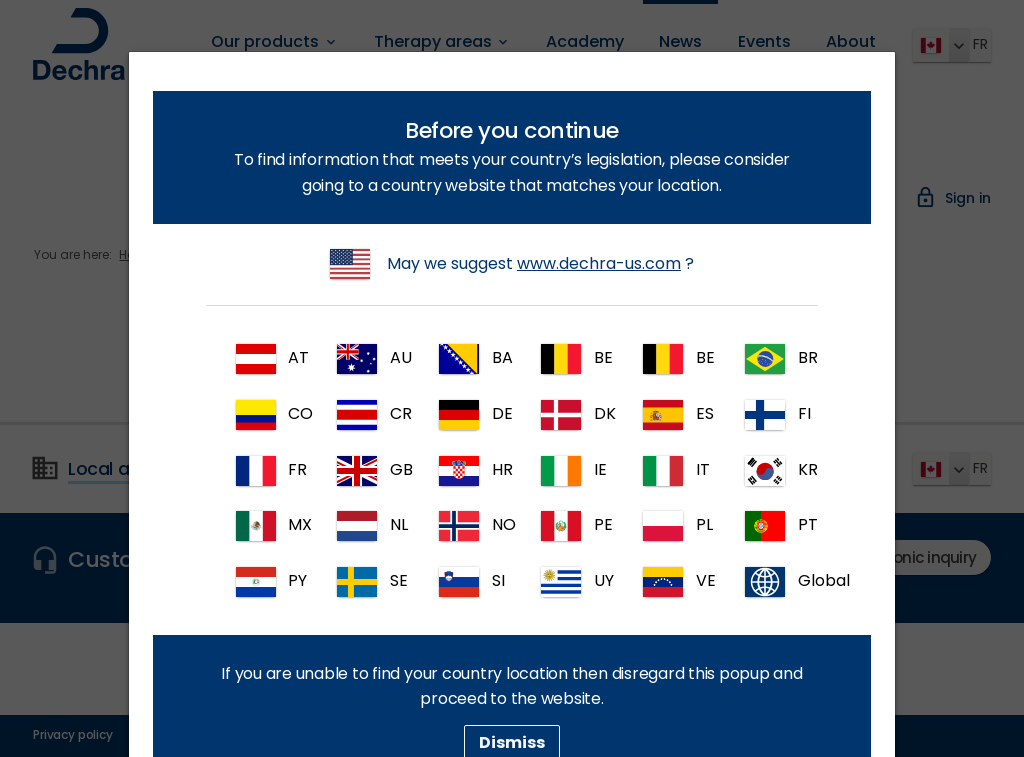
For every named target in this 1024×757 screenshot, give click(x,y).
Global (777, 582)
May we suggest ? (512, 264)
